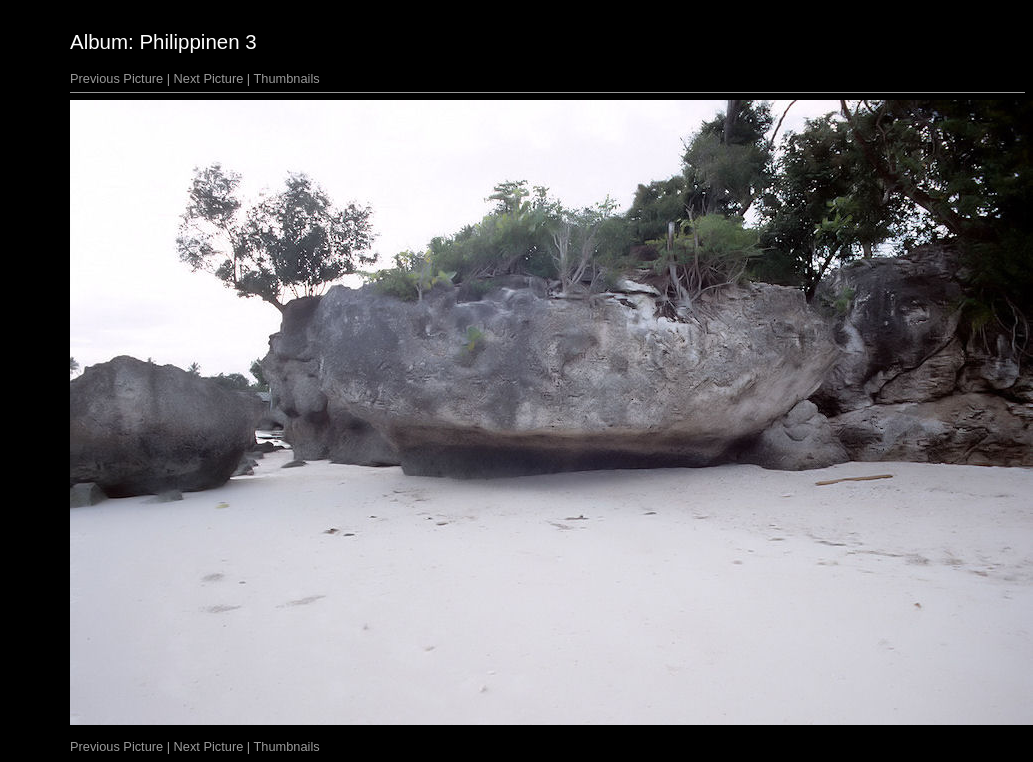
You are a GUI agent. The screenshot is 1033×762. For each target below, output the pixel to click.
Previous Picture (116, 78)
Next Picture (209, 78)
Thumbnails (287, 78)
